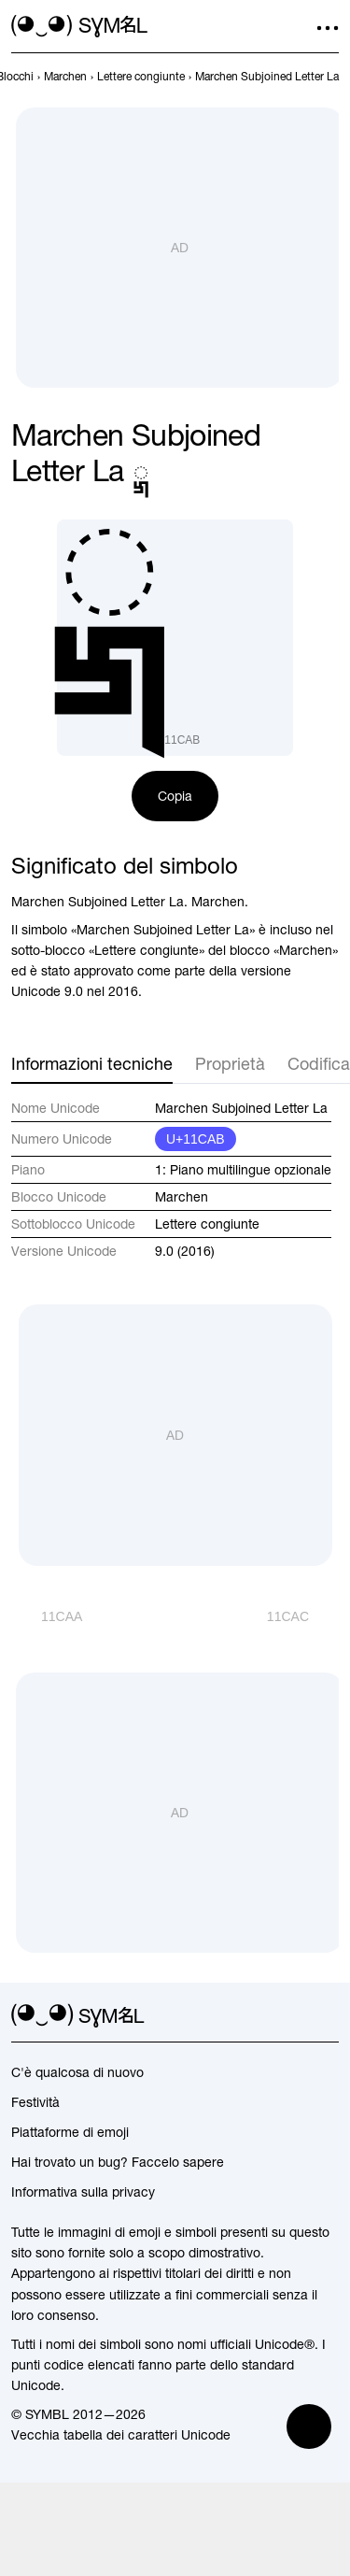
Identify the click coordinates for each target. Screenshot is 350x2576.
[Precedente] (46, 1616)
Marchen (181, 1196)
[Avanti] (303, 1616)
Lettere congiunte (207, 1224)
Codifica (318, 1064)
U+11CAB (195, 1138)
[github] (294, 2016)
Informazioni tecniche (92, 1064)
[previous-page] (65, 76)
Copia (175, 796)
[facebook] (327, 2016)
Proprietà (230, 1064)
